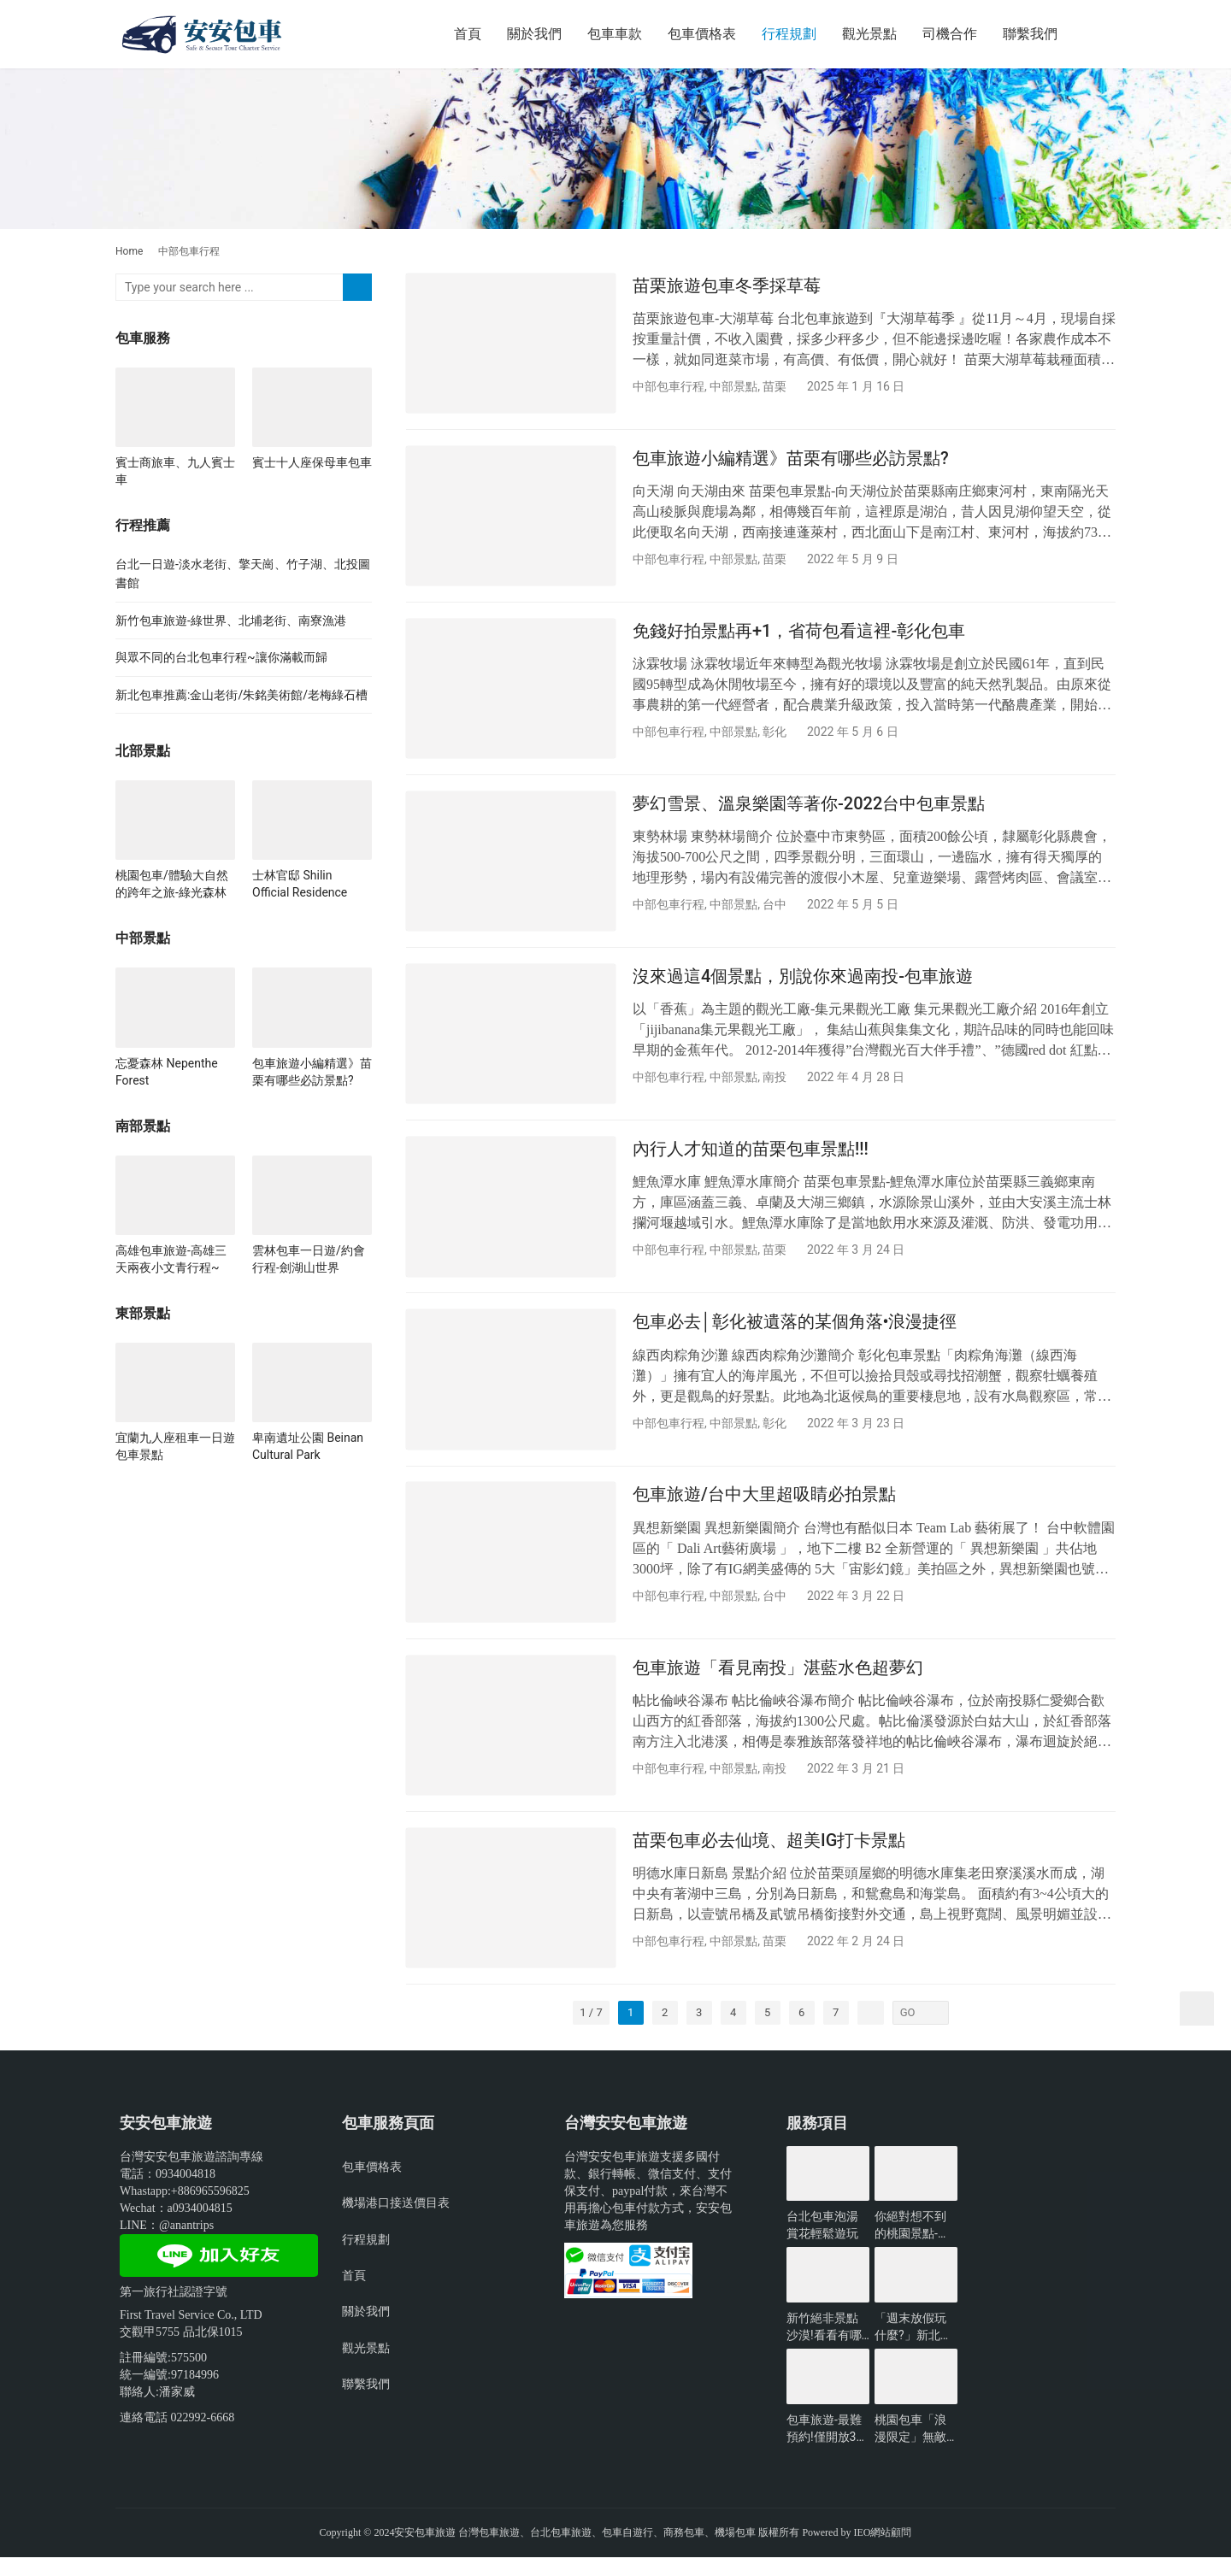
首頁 (467, 34)
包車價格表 (702, 34)
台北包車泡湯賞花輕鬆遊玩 (822, 2244)
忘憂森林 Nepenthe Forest (166, 1071)
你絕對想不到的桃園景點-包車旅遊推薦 (912, 2245)
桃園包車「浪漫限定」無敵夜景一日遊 (910, 2448)
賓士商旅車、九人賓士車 (175, 471)
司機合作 (949, 34)
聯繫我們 (1030, 34)
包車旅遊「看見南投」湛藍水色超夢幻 (778, 1682)
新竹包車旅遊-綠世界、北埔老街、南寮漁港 (230, 620)
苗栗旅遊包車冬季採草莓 (727, 285)
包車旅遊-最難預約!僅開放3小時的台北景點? (827, 2448)
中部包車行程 (668, 386)
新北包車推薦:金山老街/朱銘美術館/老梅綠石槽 (241, 695)
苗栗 (774, 386)
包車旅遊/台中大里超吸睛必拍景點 (764, 1507)
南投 (774, 1084)
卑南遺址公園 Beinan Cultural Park (307, 1446)
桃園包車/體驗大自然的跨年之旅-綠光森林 (171, 883)
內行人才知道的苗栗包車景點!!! (751, 1158)
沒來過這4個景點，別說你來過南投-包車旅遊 (803, 983)
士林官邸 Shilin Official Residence (299, 883)
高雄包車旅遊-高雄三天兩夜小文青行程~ (171, 1259)
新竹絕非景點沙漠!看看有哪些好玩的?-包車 (827, 2346)
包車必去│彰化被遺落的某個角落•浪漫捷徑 (795, 1333)
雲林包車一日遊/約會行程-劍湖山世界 (308, 1259)
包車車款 (614, 34)
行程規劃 (789, 34)
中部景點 (733, 386)
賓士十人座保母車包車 (312, 462)
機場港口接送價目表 (396, 2221)
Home (129, 251)
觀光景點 (869, 34)
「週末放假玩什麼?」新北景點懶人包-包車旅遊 (913, 2346)
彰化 (774, 736)
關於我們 (534, 34)
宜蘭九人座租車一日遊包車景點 (175, 1446)
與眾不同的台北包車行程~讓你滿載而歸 (221, 657)
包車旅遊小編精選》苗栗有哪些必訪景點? (791, 460)
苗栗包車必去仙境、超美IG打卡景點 (769, 1857)
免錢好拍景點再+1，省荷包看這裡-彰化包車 (799, 634)
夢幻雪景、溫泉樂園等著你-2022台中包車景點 (809, 809)
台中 (774, 910)
